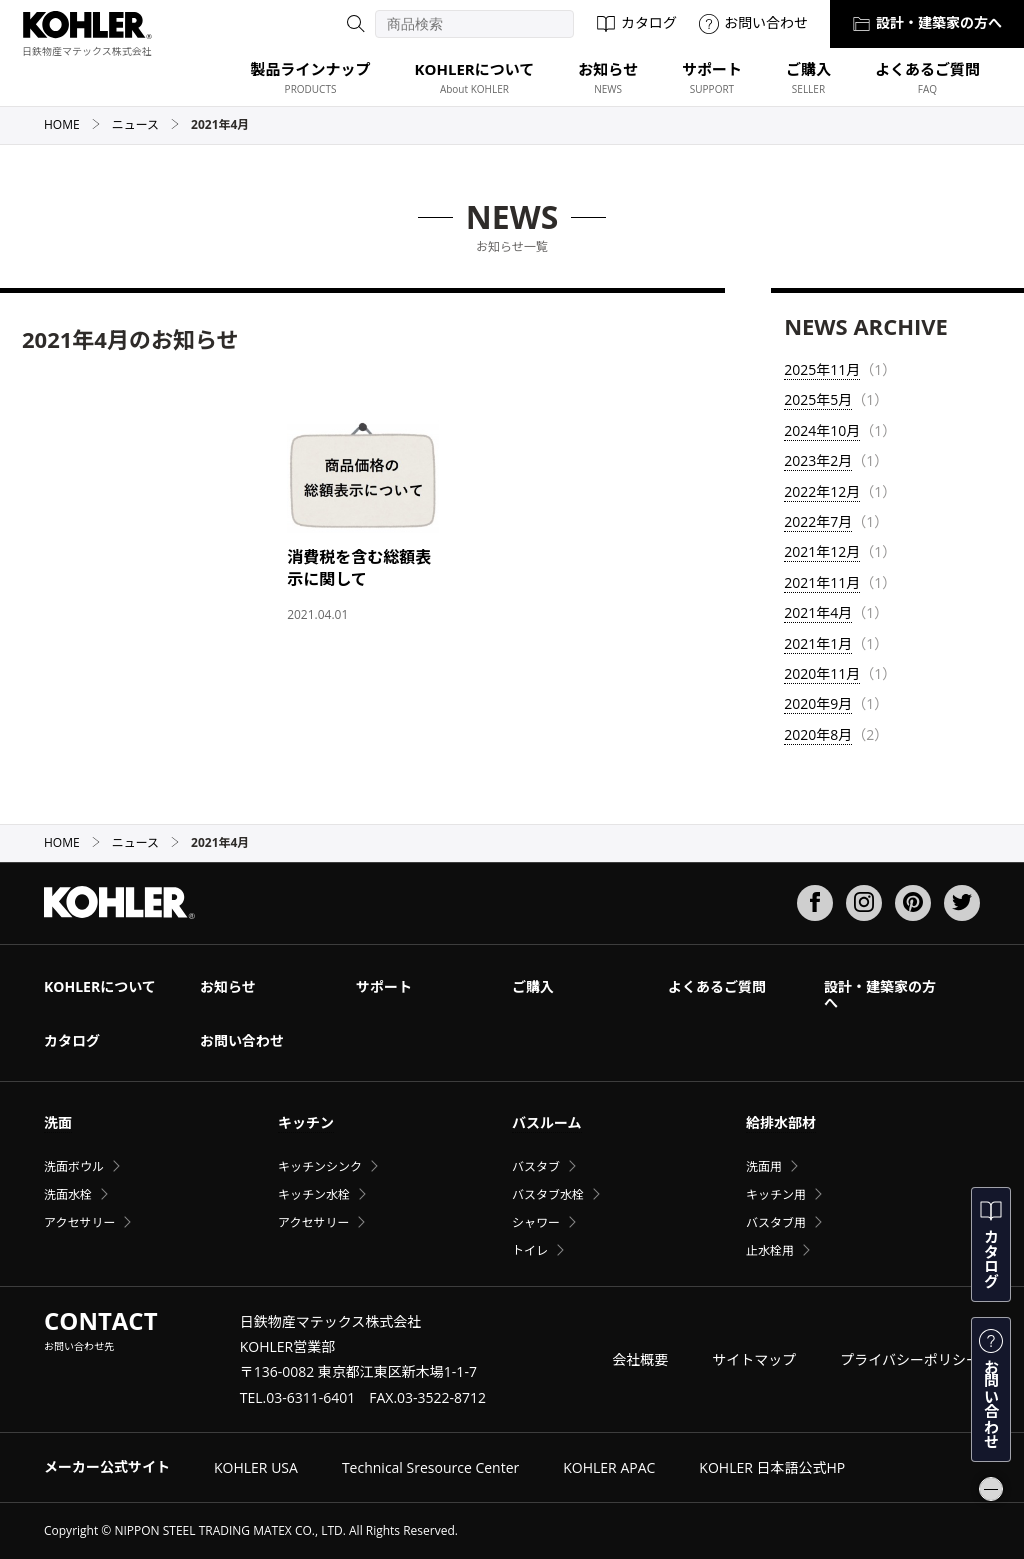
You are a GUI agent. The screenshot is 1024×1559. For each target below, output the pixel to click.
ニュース (146, 124)
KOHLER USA (256, 1467)
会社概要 (640, 1359)
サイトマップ (754, 1359)
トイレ (530, 1250)
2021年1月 (818, 643)
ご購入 (533, 986)
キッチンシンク (320, 1166)
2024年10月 (822, 430)
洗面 (58, 1122)
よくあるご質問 (717, 986)
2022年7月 (818, 521)
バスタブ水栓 (548, 1194)
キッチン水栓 (314, 1194)
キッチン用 (776, 1194)
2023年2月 (818, 460)
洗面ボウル (74, 1166)
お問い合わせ (753, 22)
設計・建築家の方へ (927, 22)
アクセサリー (79, 1222)
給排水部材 (781, 1122)
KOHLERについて (100, 986)
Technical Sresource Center (430, 1467)
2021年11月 (822, 582)
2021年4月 (818, 612)
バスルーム (547, 1122)
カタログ (636, 22)
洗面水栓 (68, 1194)
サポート (384, 986)
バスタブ (536, 1166)
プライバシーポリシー (910, 1359)
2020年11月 (822, 673)
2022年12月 (822, 491)
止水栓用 (770, 1250)
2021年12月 (822, 551)
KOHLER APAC (609, 1467)
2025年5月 (818, 399)
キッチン (306, 1122)
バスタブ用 (776, 1222)
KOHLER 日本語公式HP (772, 1467)
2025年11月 (822, 369)
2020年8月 (818, 734)
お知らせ (228, 986)
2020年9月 (818, 703)
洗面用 (764, 1166)
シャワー (536, 1222)
